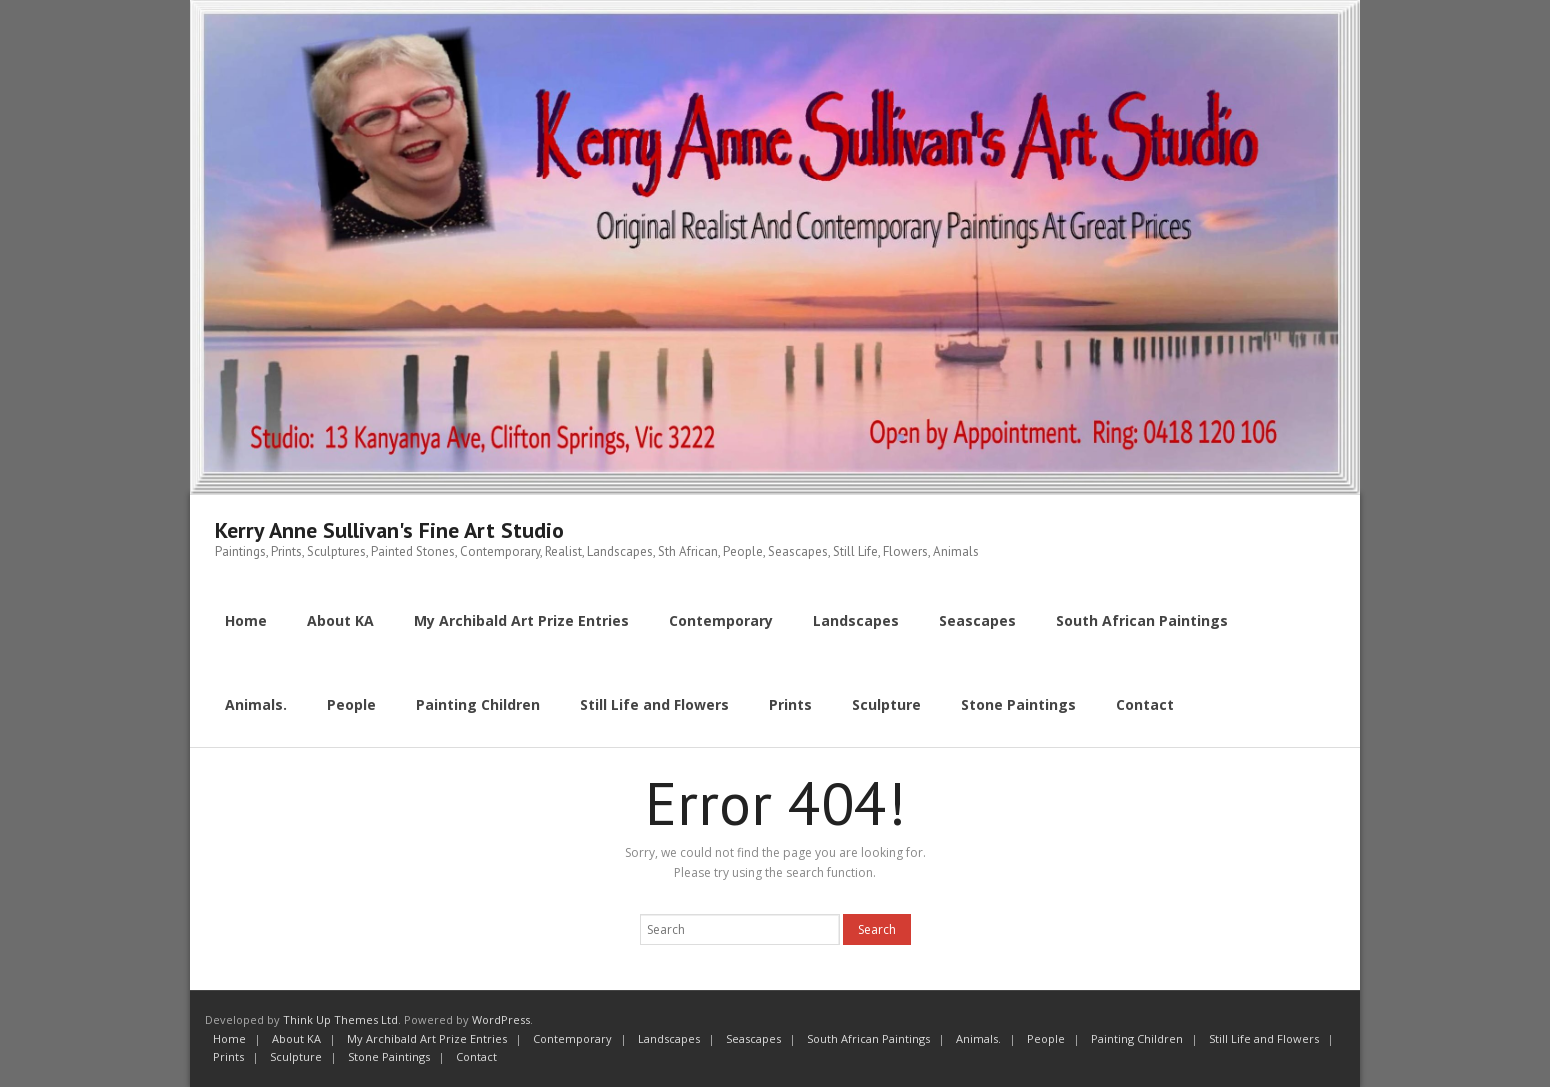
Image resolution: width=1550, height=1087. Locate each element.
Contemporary (572, 1038)
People (1046, 1038)
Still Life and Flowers (1264, 1038)
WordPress (501, 1019)
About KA (296, 1038)
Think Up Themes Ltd (340, 1019)
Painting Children (1137, 1038)
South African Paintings (868, 1038)
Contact (476, 1056)
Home (229, 1038)
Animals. (978, 1038)
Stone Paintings (389, 1056)
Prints (228, 1056)
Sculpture (296, 1056)
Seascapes (753, 1038)
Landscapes (669, 1038)
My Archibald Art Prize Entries (427, 1038)
